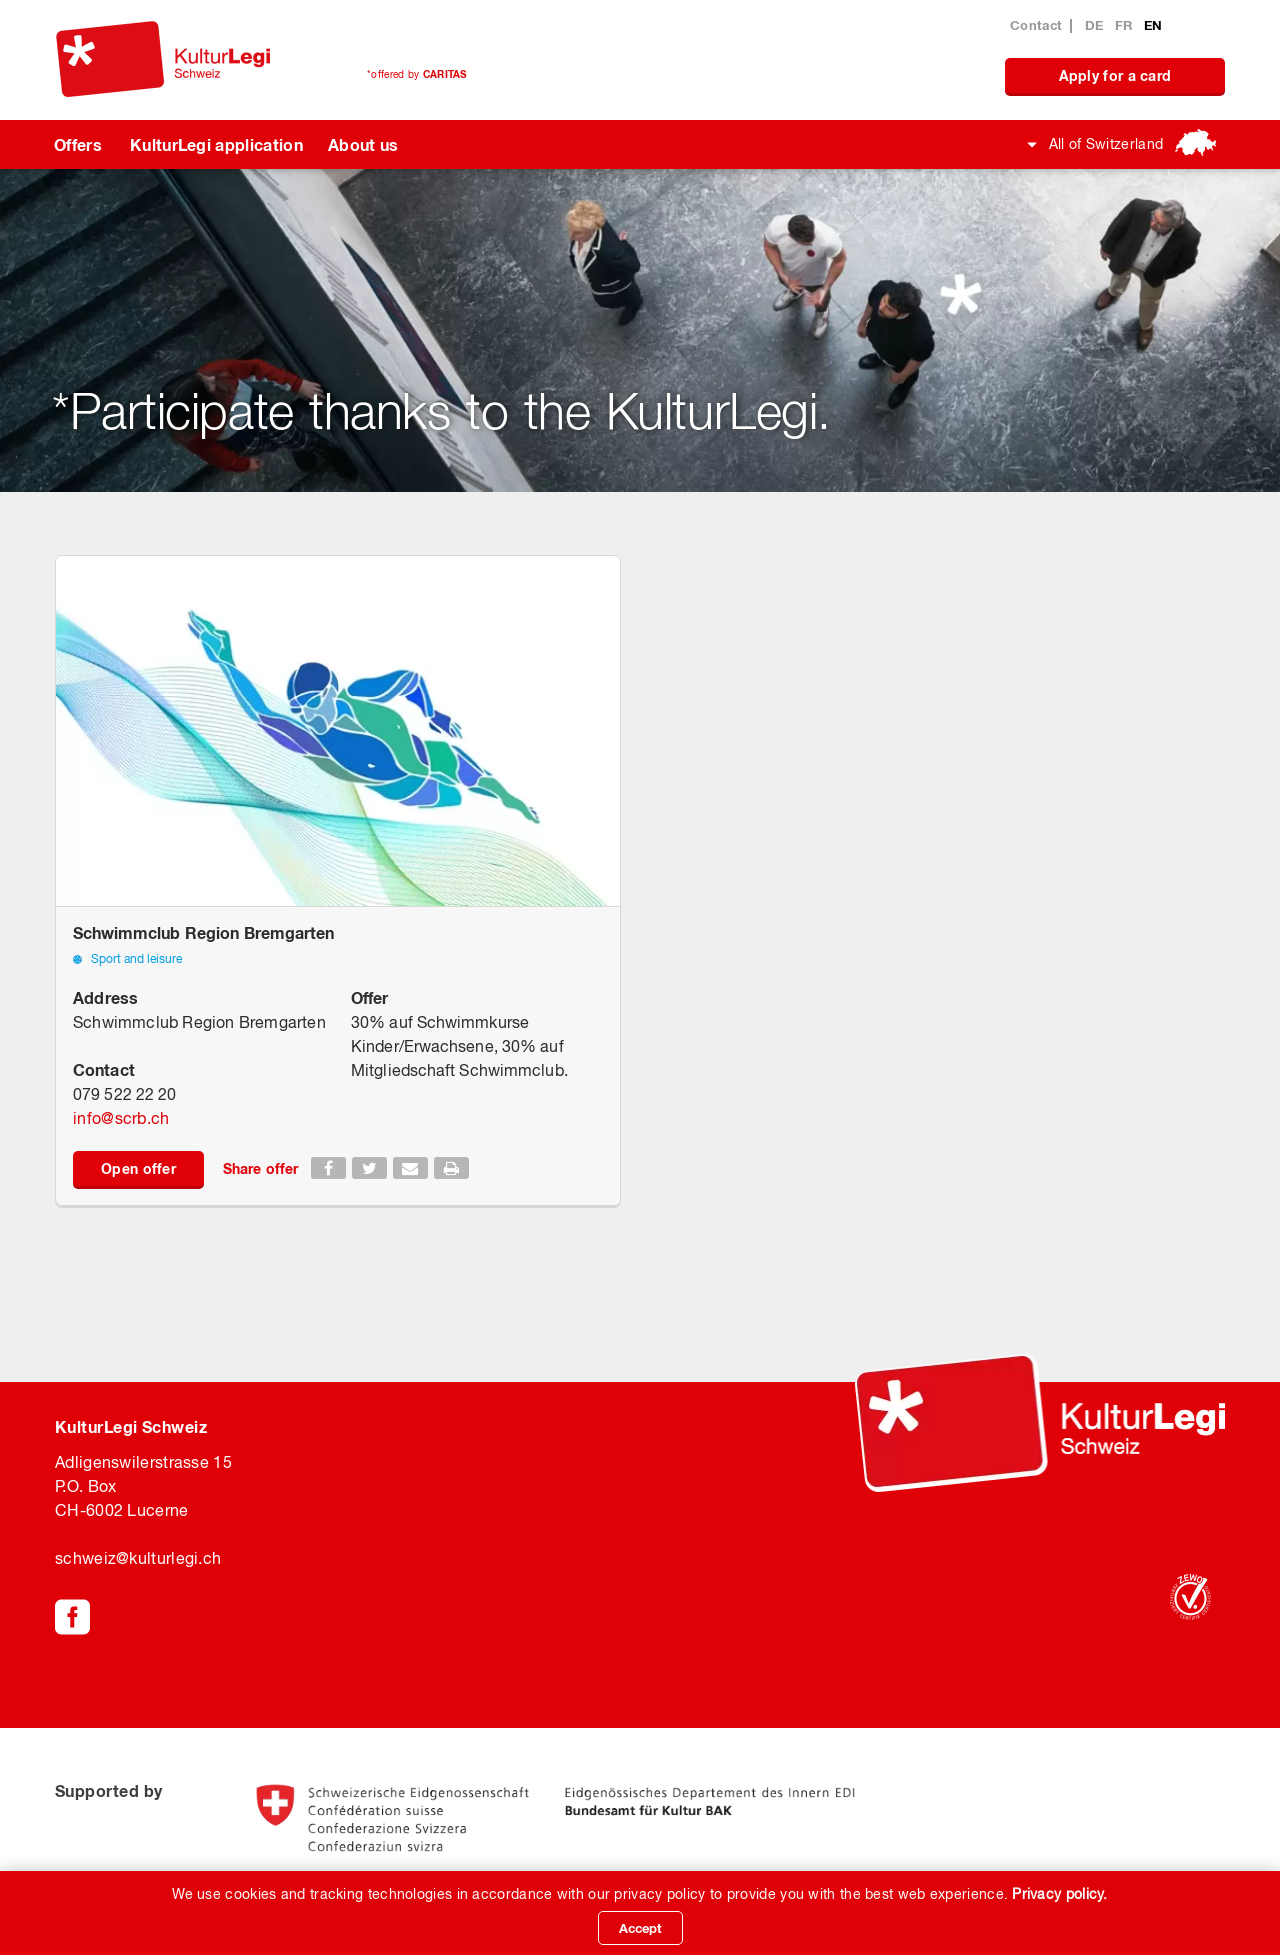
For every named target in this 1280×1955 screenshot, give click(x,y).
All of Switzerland (1106, 144)
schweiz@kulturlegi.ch (138, 1558)
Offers (78, 144)
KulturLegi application (216, 144)
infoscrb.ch (121, 1118)
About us (363, 144)
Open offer (138, 1168)
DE (1096, 25)
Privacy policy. (1060, 1894)
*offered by (417, 74)
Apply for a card (1115, 75)
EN (1153, 25)
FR (1126, 25)
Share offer (260, 1168)
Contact (1036, 25)
